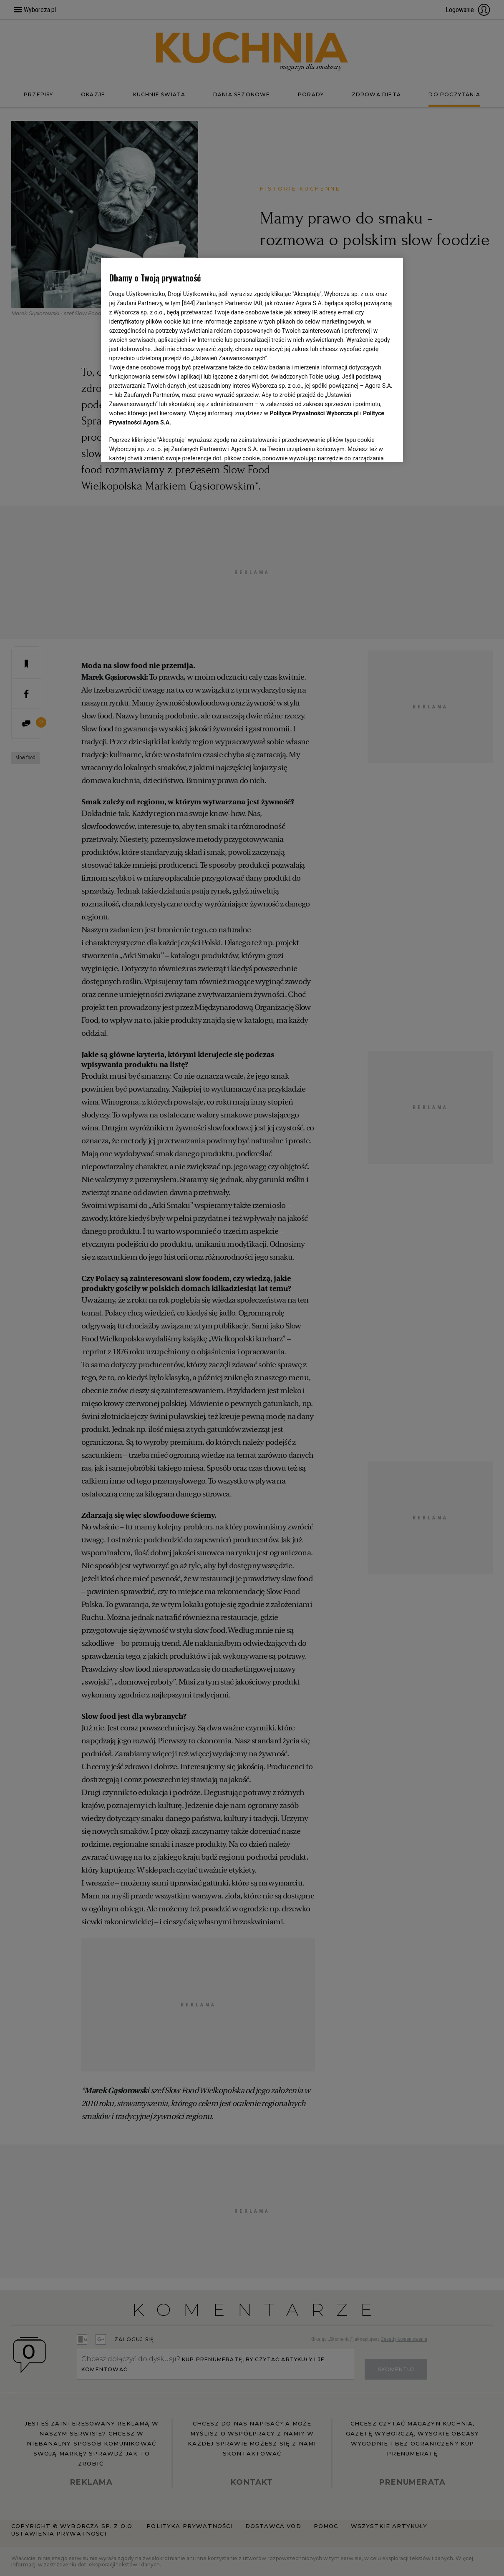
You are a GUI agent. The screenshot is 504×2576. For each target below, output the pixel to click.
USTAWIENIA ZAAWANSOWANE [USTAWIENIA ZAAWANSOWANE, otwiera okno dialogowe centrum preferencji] (163, 445)
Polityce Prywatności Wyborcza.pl (314, 413)
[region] (252, 359)
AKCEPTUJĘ (366, 445)
